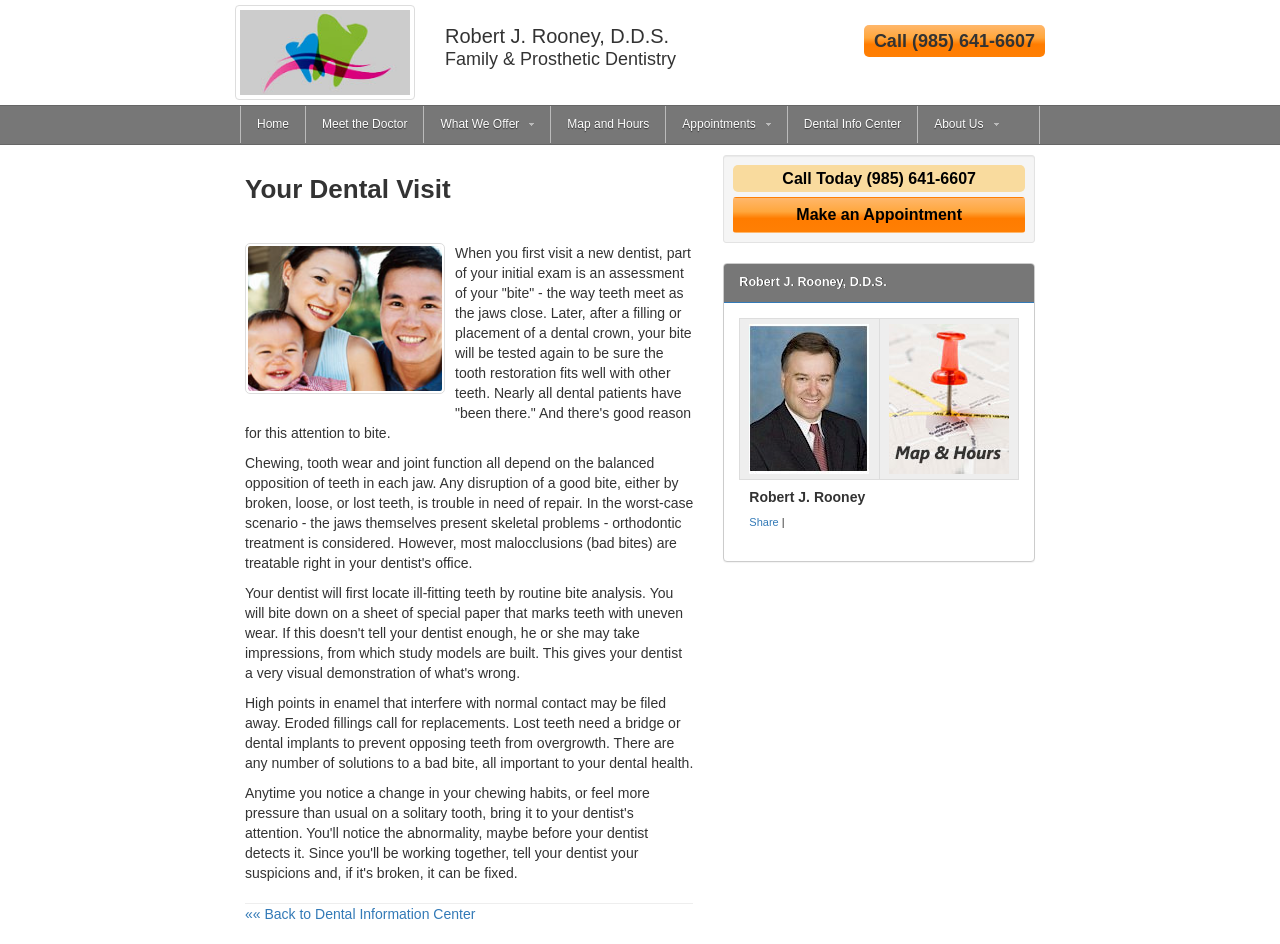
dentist (441, 633)
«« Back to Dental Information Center (360, 914)
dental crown (590, 333)
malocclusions (539, 543)
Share (763, 522)
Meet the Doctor (364, 124)
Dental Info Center (852, 124)
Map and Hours (608, 124)
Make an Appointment (879, 214)
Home (273, 124)
